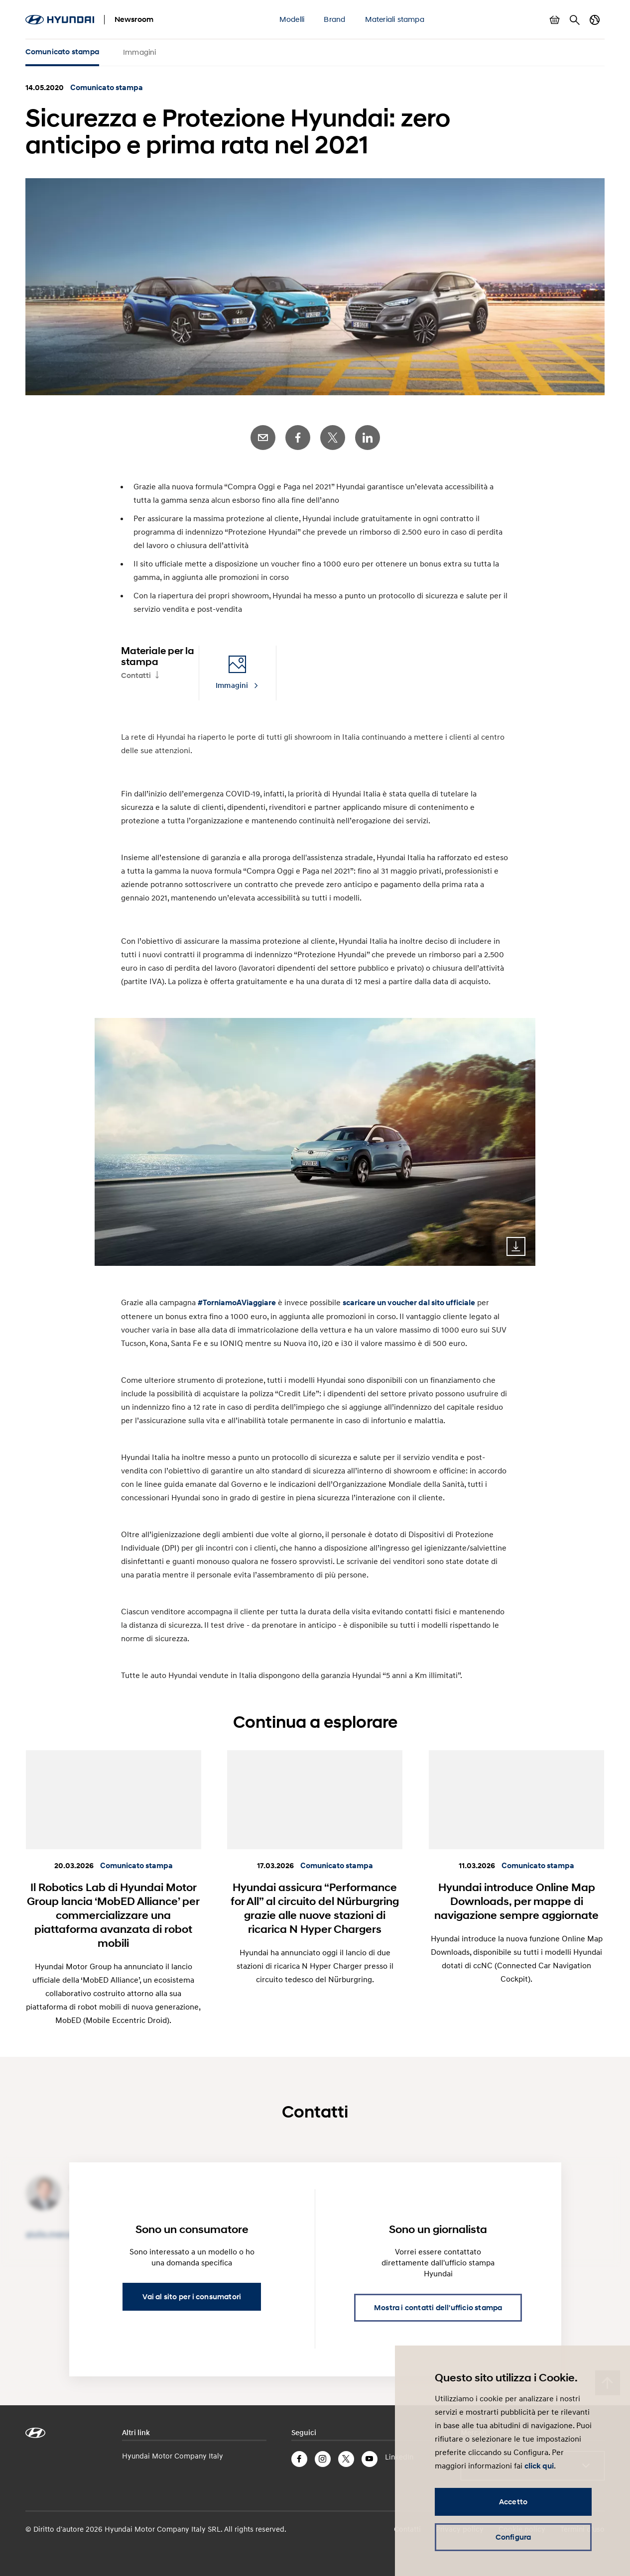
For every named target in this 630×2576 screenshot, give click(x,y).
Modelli (291, 18)
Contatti (136, 675)
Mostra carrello (555, 20)
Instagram (323, 2459)
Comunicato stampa (62, 51)
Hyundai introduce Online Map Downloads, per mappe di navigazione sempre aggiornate (516, 1901)
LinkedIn (367, 437)
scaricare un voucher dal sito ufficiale (409, 1303)
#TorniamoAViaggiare (237, 1303)
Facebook (297, 437)
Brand (334, 18)
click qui (539, 2466)
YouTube (370, 2459)
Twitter (332, 437)
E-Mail (263, 437)
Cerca (575, 20)
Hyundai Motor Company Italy (172, 2455)
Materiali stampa (394, 18)
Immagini (139, 51)
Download (515, 1246)
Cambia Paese (595, 20)
